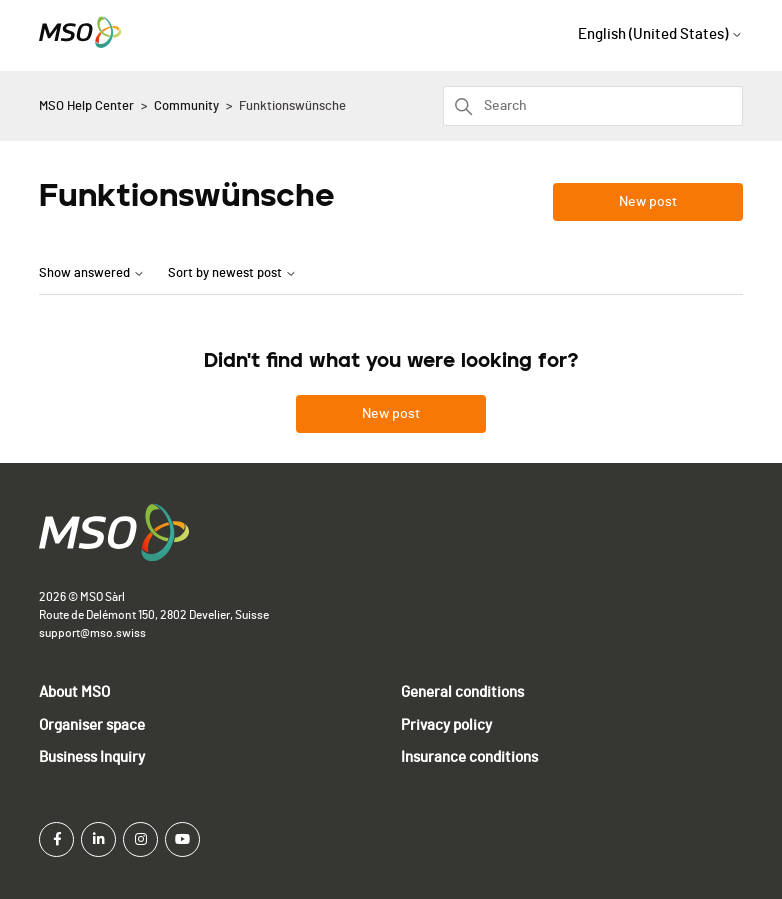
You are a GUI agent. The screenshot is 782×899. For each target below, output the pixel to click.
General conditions (462, 692)
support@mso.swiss (92, 633)
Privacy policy (446, 725)
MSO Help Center (86, 106)
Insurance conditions (469, 757)
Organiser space (92, 725)
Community (186, 106)
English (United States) (660, 34)
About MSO (74, 692)
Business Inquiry (92, 757)
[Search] (593, 106)
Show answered (92, 273)
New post (648, 202)
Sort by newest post (232, 273)
